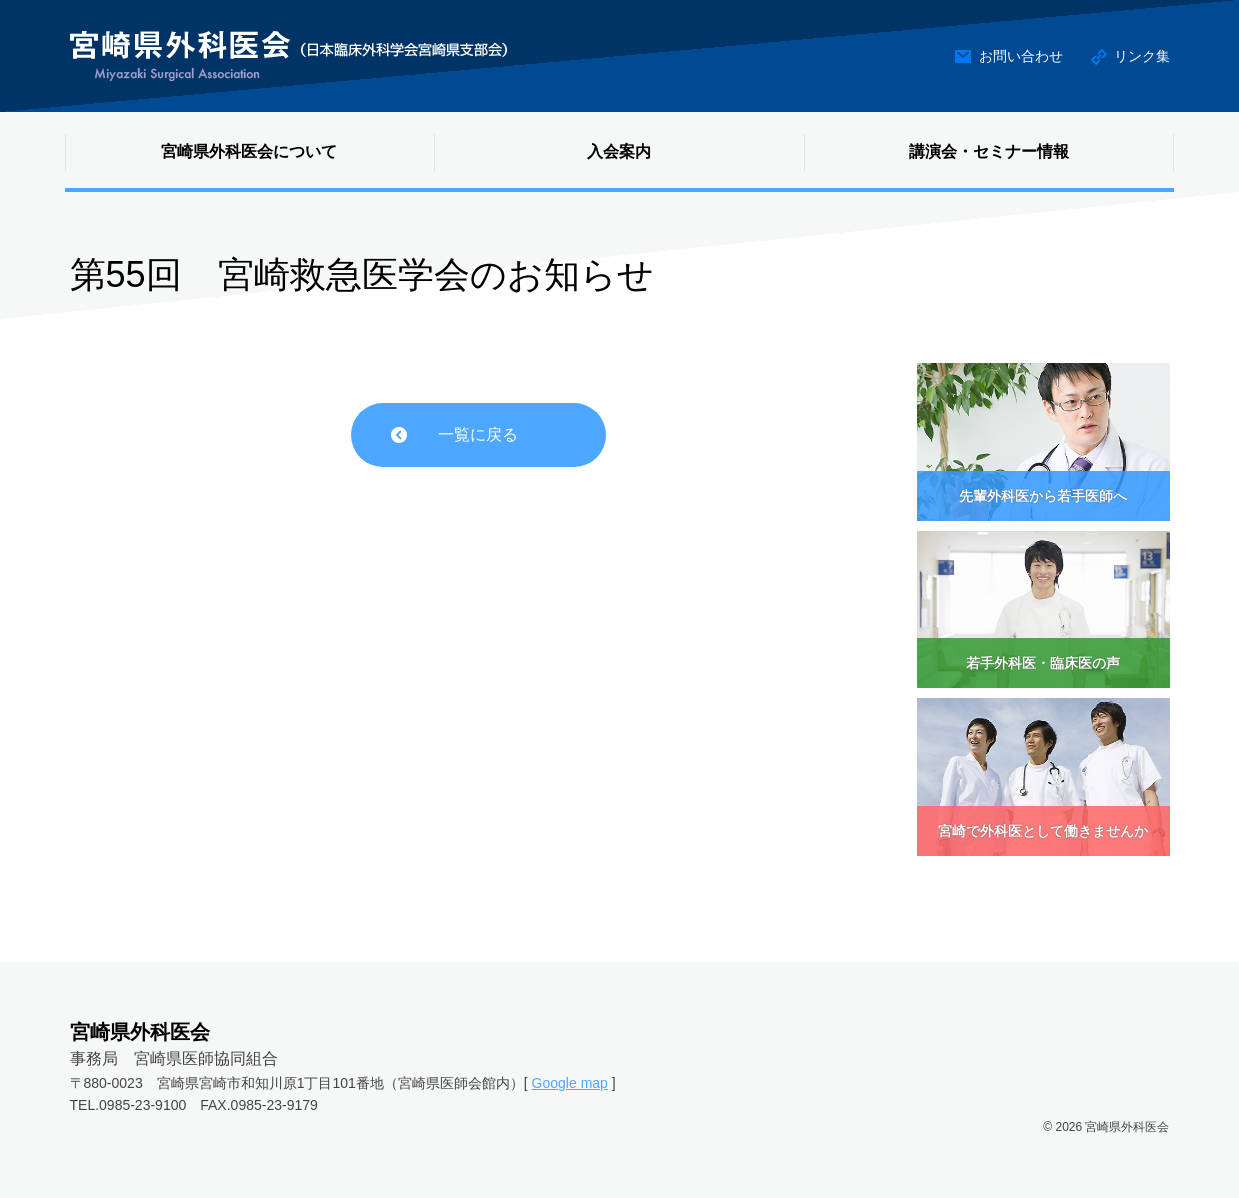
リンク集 (1142, 56)
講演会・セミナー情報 (989, 151)
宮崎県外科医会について (249, 151)
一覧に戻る (478, 434)
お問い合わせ (1021, 56)
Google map (570, 1083)
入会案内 (619, 151)
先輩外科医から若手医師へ (1043, 496)
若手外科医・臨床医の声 (1043, 663)
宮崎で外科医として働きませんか (1043, 831)
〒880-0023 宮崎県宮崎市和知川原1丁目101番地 (227, 1083)
